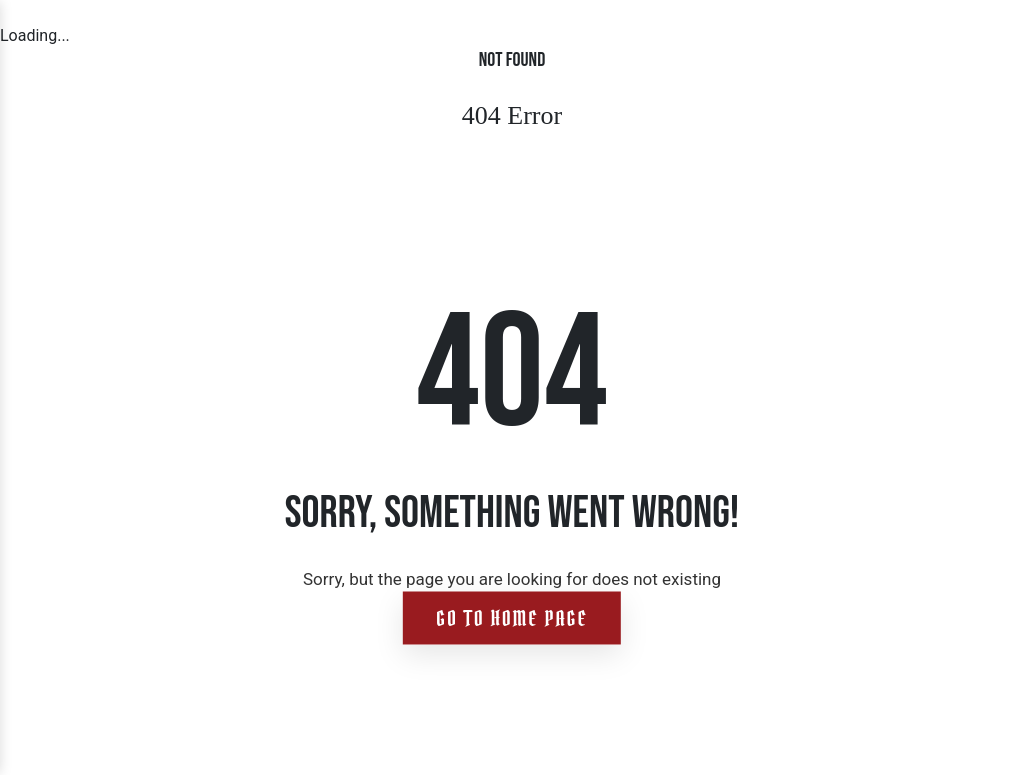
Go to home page (512, 618)
